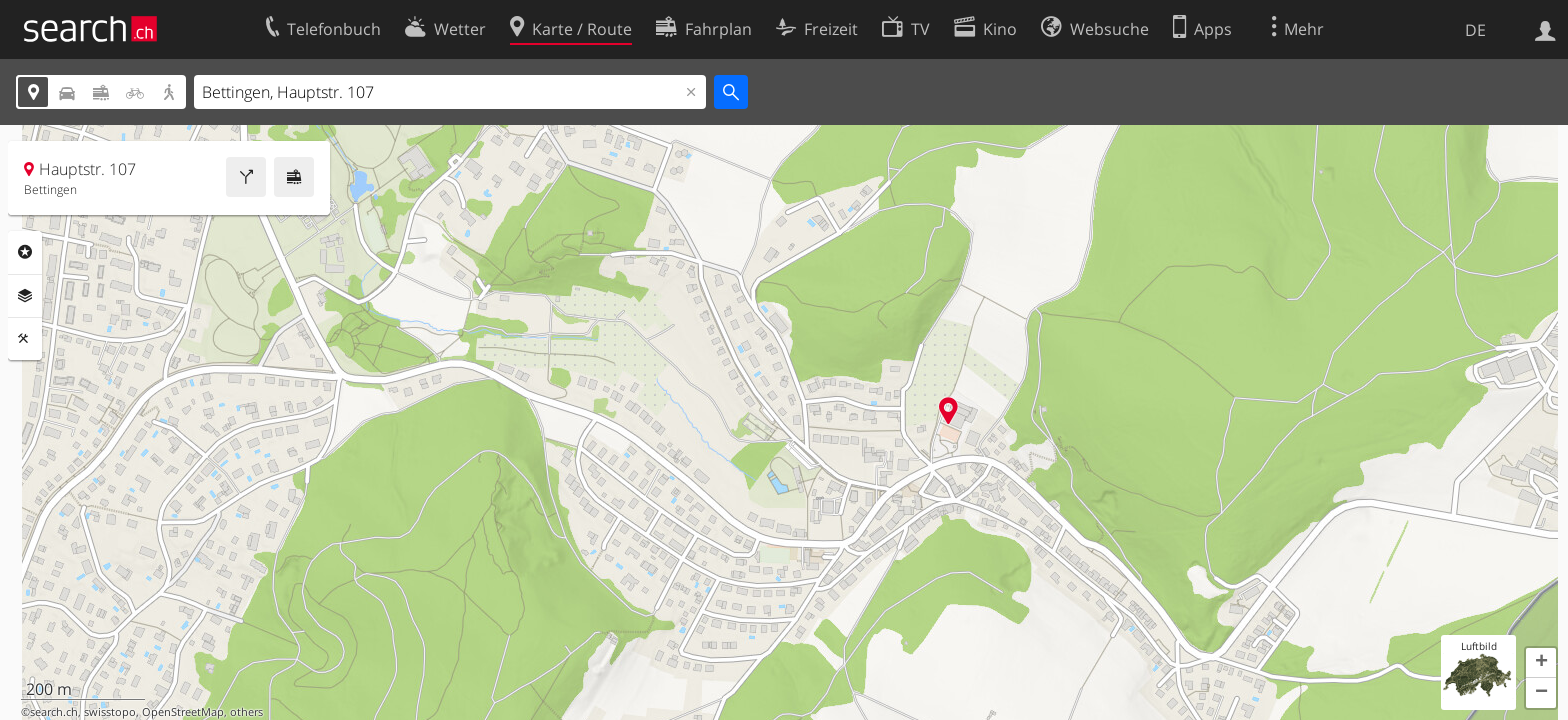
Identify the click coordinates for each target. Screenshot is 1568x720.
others (246, 712)
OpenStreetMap (183, 712)
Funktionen (25, 339)
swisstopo (110, 712)
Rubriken (25, 252)
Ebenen (25, 296)
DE (1475, 30)
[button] (1541, 663)
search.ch (54, 712)
